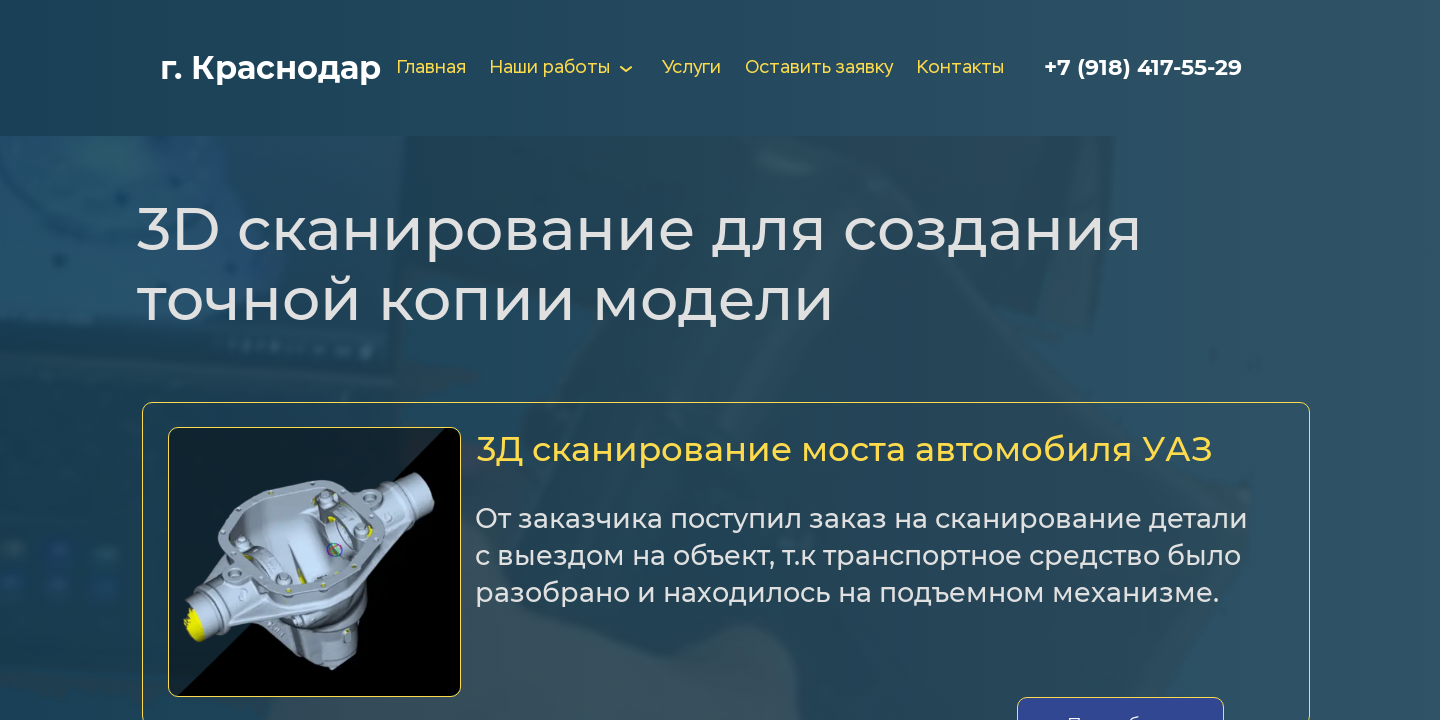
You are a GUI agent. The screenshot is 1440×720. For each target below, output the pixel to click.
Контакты (960, 68)
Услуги (691, 68)
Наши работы (564, 68)
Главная (431, 68)
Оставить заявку (819, 68)
